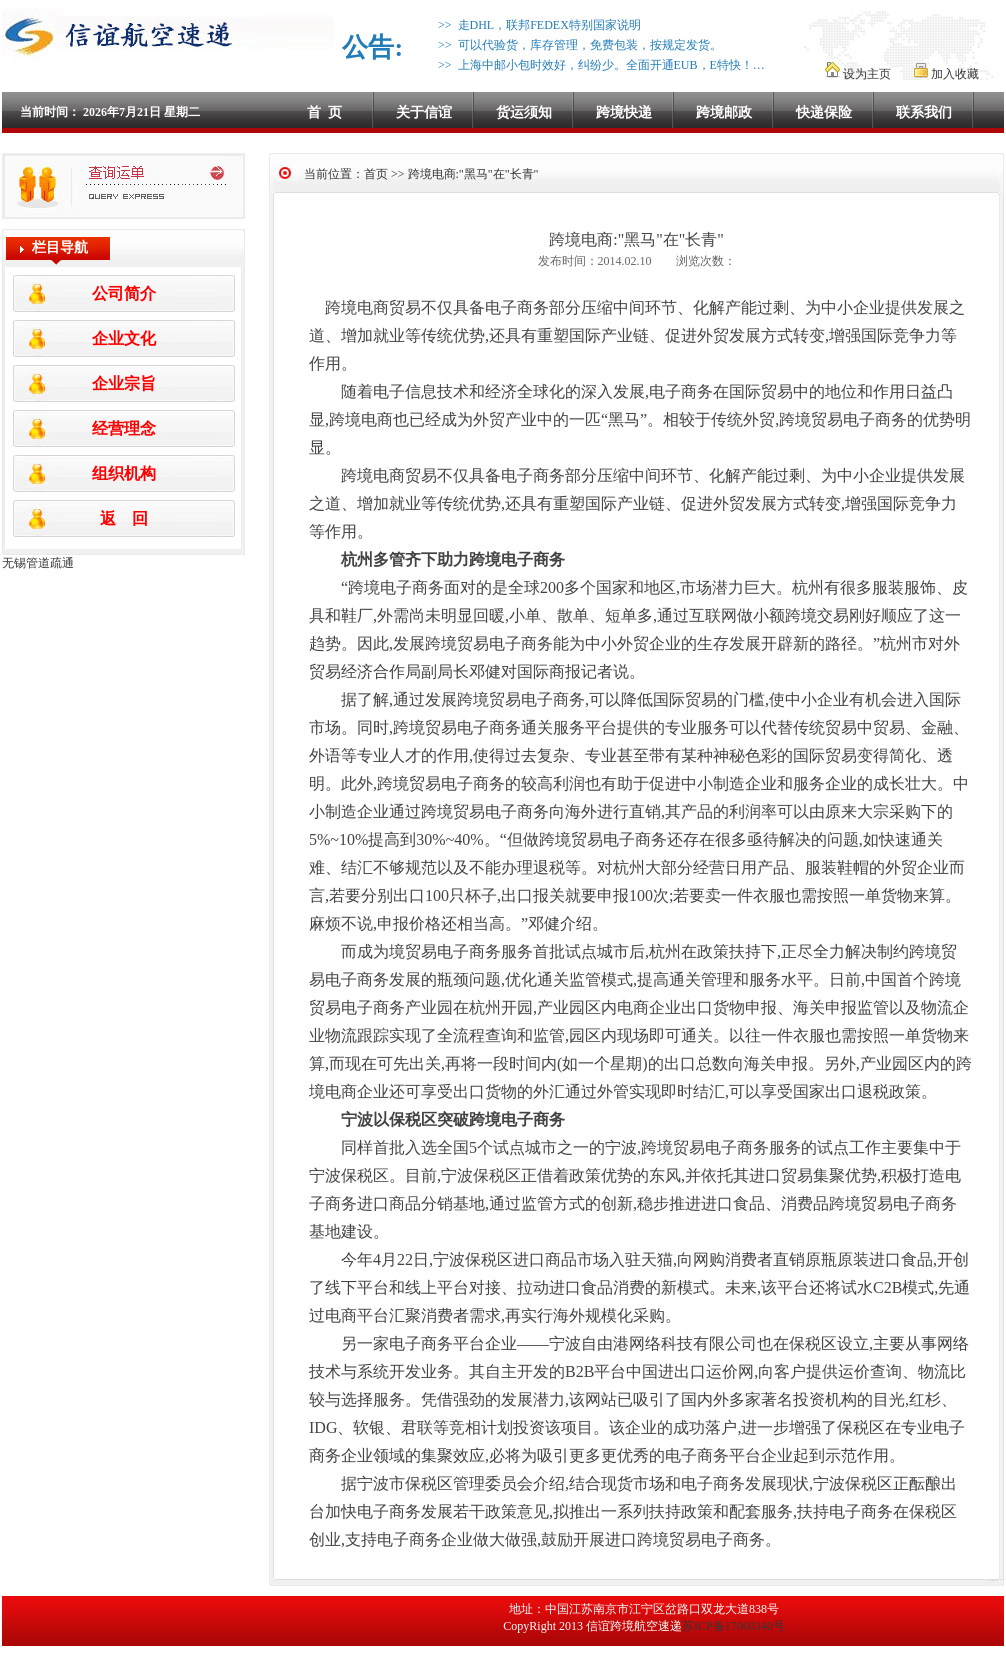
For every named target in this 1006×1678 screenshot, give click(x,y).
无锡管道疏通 (38, 563)
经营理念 (124, 428)
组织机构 (124, 473)
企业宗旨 (124, 383)
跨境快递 (624, 112)
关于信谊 (424, 112)
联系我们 (924, 112)
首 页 (324, 112)
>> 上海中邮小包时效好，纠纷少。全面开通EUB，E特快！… (598, 65)
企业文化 (124, 338)
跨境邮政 (724, 112)
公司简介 (124, 293)
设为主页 (859, 74)
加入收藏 (946, 74)
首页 (376, 174)
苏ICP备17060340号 (733, 1626)
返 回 (124, 518)
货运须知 (524, 112)
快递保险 (824, 112)
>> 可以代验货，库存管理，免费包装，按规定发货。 (577, 45)
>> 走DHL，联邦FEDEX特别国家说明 (536, 25)
